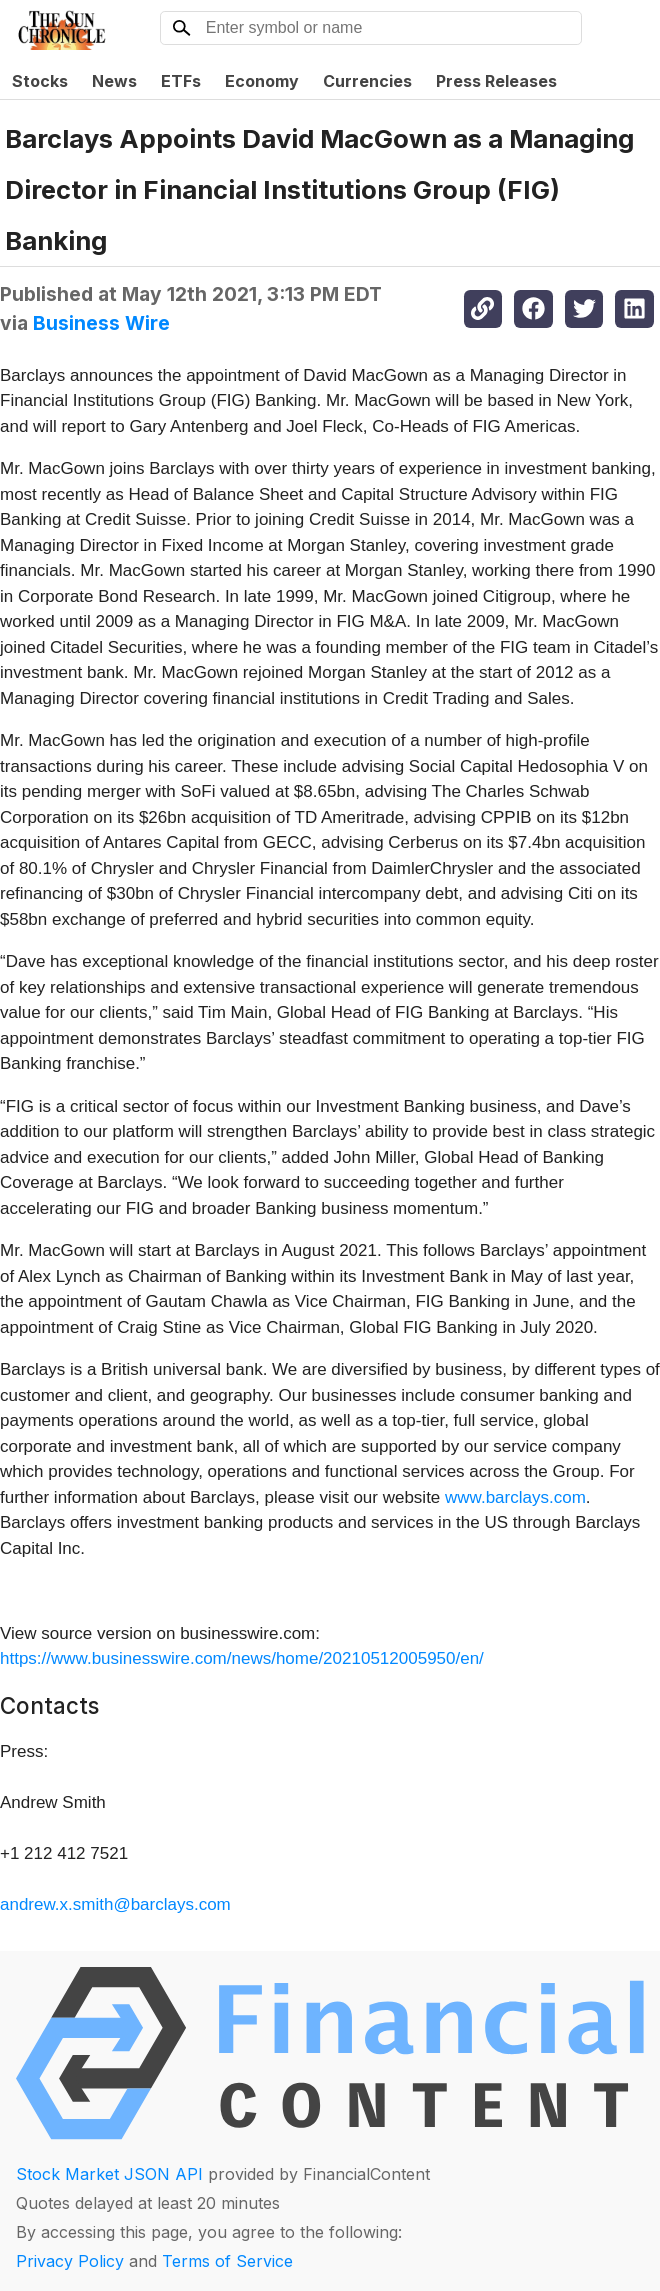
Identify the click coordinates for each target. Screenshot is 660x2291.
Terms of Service (227, 2261)
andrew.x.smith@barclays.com (115, 1904)
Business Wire (101, 323)
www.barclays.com (515, 1497)
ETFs (181, 81)
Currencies (367, 81)
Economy (262, 81)
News (114, 81)
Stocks (40, 81)
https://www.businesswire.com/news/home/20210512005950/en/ (242, 1658)
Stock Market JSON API (109, 2174)
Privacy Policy (70, 2261)
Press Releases (496, 81)
